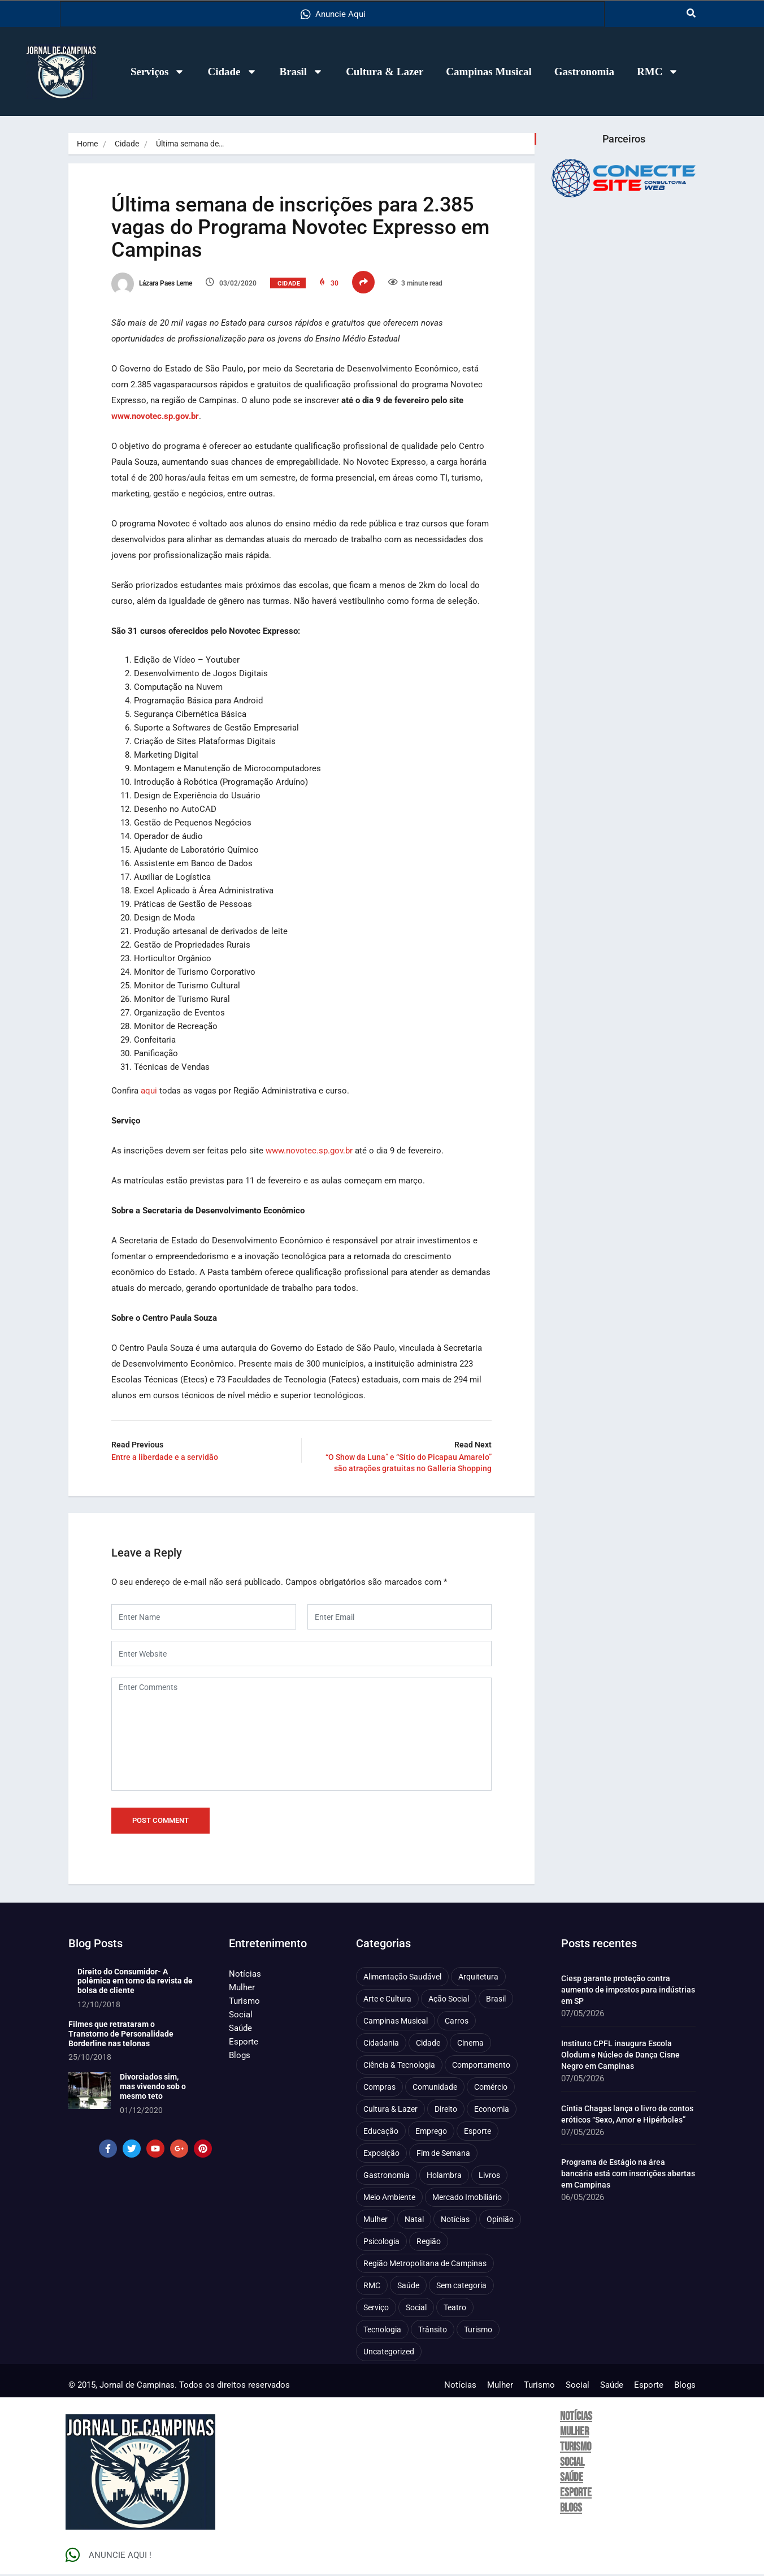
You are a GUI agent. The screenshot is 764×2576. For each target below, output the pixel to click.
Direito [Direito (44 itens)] (446, 2110)
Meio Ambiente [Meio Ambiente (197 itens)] (389, 2198)
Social (241, 2016)
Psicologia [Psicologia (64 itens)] (381, 2242)
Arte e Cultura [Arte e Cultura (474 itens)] (387, 1999)
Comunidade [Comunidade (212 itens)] (435, 2088)
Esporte (243, 2043)
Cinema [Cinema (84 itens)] (470, 2043)
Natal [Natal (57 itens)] (414, 2220)
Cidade (232, 71)
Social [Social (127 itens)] (416, 2308)
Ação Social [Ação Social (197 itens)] (448, 1999)
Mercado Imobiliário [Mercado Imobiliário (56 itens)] (467, 2198)
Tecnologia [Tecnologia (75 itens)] (382, 2330)
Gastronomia (584, 71)
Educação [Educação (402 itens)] (380, 2132)
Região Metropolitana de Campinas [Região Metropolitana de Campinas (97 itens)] (425, 2264)
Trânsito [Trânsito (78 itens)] (432, 2330)
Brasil (302, 71)
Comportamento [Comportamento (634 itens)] (481, 2066)
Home (87, 143)
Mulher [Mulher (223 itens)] (375, 2220)
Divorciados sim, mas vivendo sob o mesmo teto (153, 2088)
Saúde (240, 2029)
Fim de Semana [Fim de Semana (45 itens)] (443, 2154)
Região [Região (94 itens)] (428, 2242)
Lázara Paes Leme (154, 284)
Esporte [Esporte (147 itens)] (477, 2132)
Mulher (242, 1988)
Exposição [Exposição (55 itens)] (381, 2154)
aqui (151, 1091)
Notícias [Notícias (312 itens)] (455, 2220)
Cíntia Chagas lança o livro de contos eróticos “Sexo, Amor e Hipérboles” (627, 2115)
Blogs (239, 2056)
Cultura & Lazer (384, 71)
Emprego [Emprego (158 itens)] (431, 2132)
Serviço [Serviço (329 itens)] (376, 2308)
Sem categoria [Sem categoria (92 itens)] (461, 2286)
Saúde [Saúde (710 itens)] (408, 2286)
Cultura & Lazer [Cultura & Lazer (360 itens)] (390, 2110)
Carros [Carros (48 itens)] (456, 2021)
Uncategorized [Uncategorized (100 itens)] (388, 2352)
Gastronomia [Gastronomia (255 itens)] (386, 2176)
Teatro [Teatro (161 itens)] (455, 2308)
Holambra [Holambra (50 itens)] (444, 2176)
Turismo (244, 2002)
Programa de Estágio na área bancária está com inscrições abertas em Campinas (628, 2174)
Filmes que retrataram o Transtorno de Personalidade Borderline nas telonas (120, 2035)
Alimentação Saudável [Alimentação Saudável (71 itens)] (402, 1977)
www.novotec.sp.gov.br (311, 1151)
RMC (658, 71)
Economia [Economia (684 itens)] (491, 2110)
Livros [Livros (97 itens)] (489, 2176)
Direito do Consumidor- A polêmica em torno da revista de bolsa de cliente (135, 1982)
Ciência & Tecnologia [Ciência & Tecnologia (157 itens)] (399, 2066)
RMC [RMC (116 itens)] (371, 2286)
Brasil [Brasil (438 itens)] (496, 1999)
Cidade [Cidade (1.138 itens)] (428, 2043)
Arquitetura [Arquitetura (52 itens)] (478, 1977)
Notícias (245, 1975)
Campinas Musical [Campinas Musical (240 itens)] (395, 2021)
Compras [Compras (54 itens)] (379, 2088)
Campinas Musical (489, 71)
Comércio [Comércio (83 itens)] (490, 2088)
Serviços (158, 71)
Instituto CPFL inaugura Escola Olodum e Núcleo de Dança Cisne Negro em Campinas (620, 2056)
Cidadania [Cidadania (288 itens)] (381, 2043)
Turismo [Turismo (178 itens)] (478, 2330)
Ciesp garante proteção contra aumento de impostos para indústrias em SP (628, 1991)
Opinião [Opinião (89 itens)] (500, 2220)
